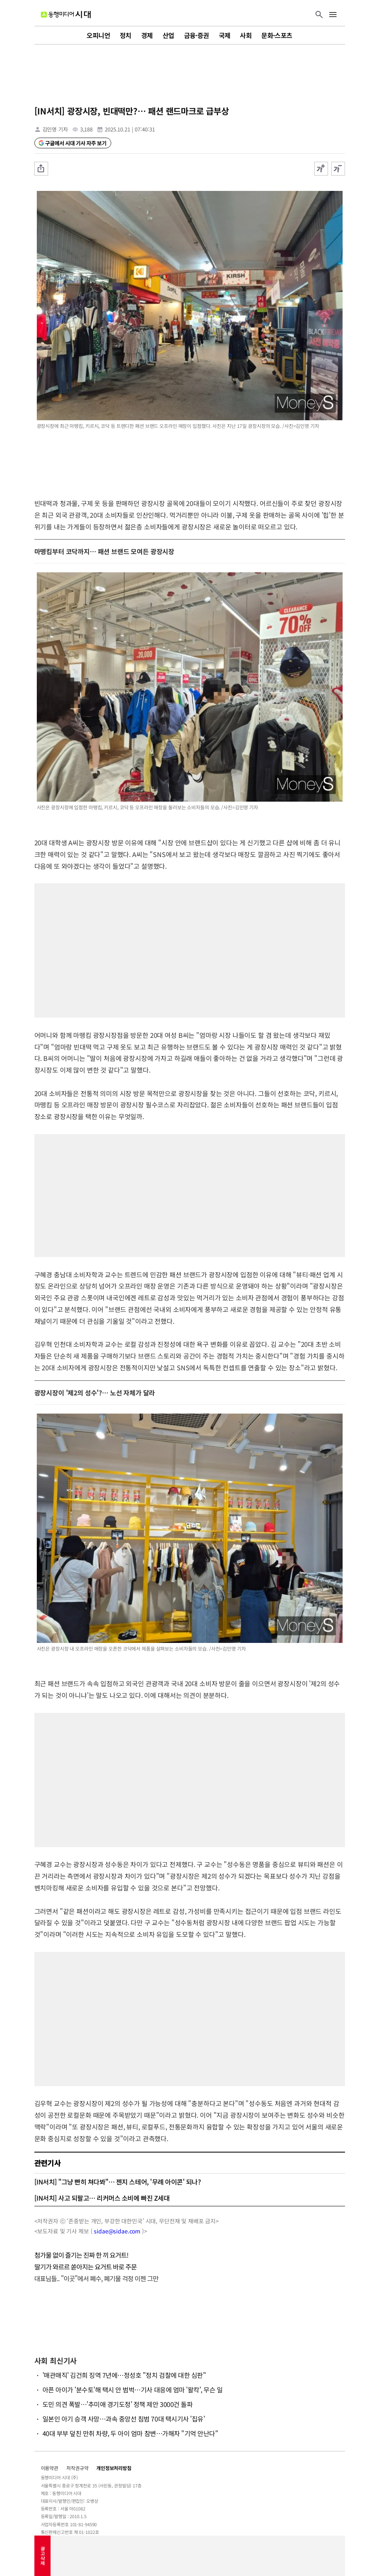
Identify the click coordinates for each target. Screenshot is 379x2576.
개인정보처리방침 (113, 2467)
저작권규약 (77, 2467)
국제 (225, 35)
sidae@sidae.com (117, 2231)
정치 (125, 35)
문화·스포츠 (276, 35)
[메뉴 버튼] (333, 15)
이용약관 (50, 2467)
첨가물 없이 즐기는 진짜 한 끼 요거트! (81, 2255)
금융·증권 (196, 35)
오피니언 (98, 35)
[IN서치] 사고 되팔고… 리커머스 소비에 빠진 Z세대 (102, 2198)
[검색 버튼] (319, 15)
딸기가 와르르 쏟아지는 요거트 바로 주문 (85, 2266)
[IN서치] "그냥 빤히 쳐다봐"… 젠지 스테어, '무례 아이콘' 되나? (117, 2182)
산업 (168, 35)
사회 (246, 35)
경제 (147, 35)
